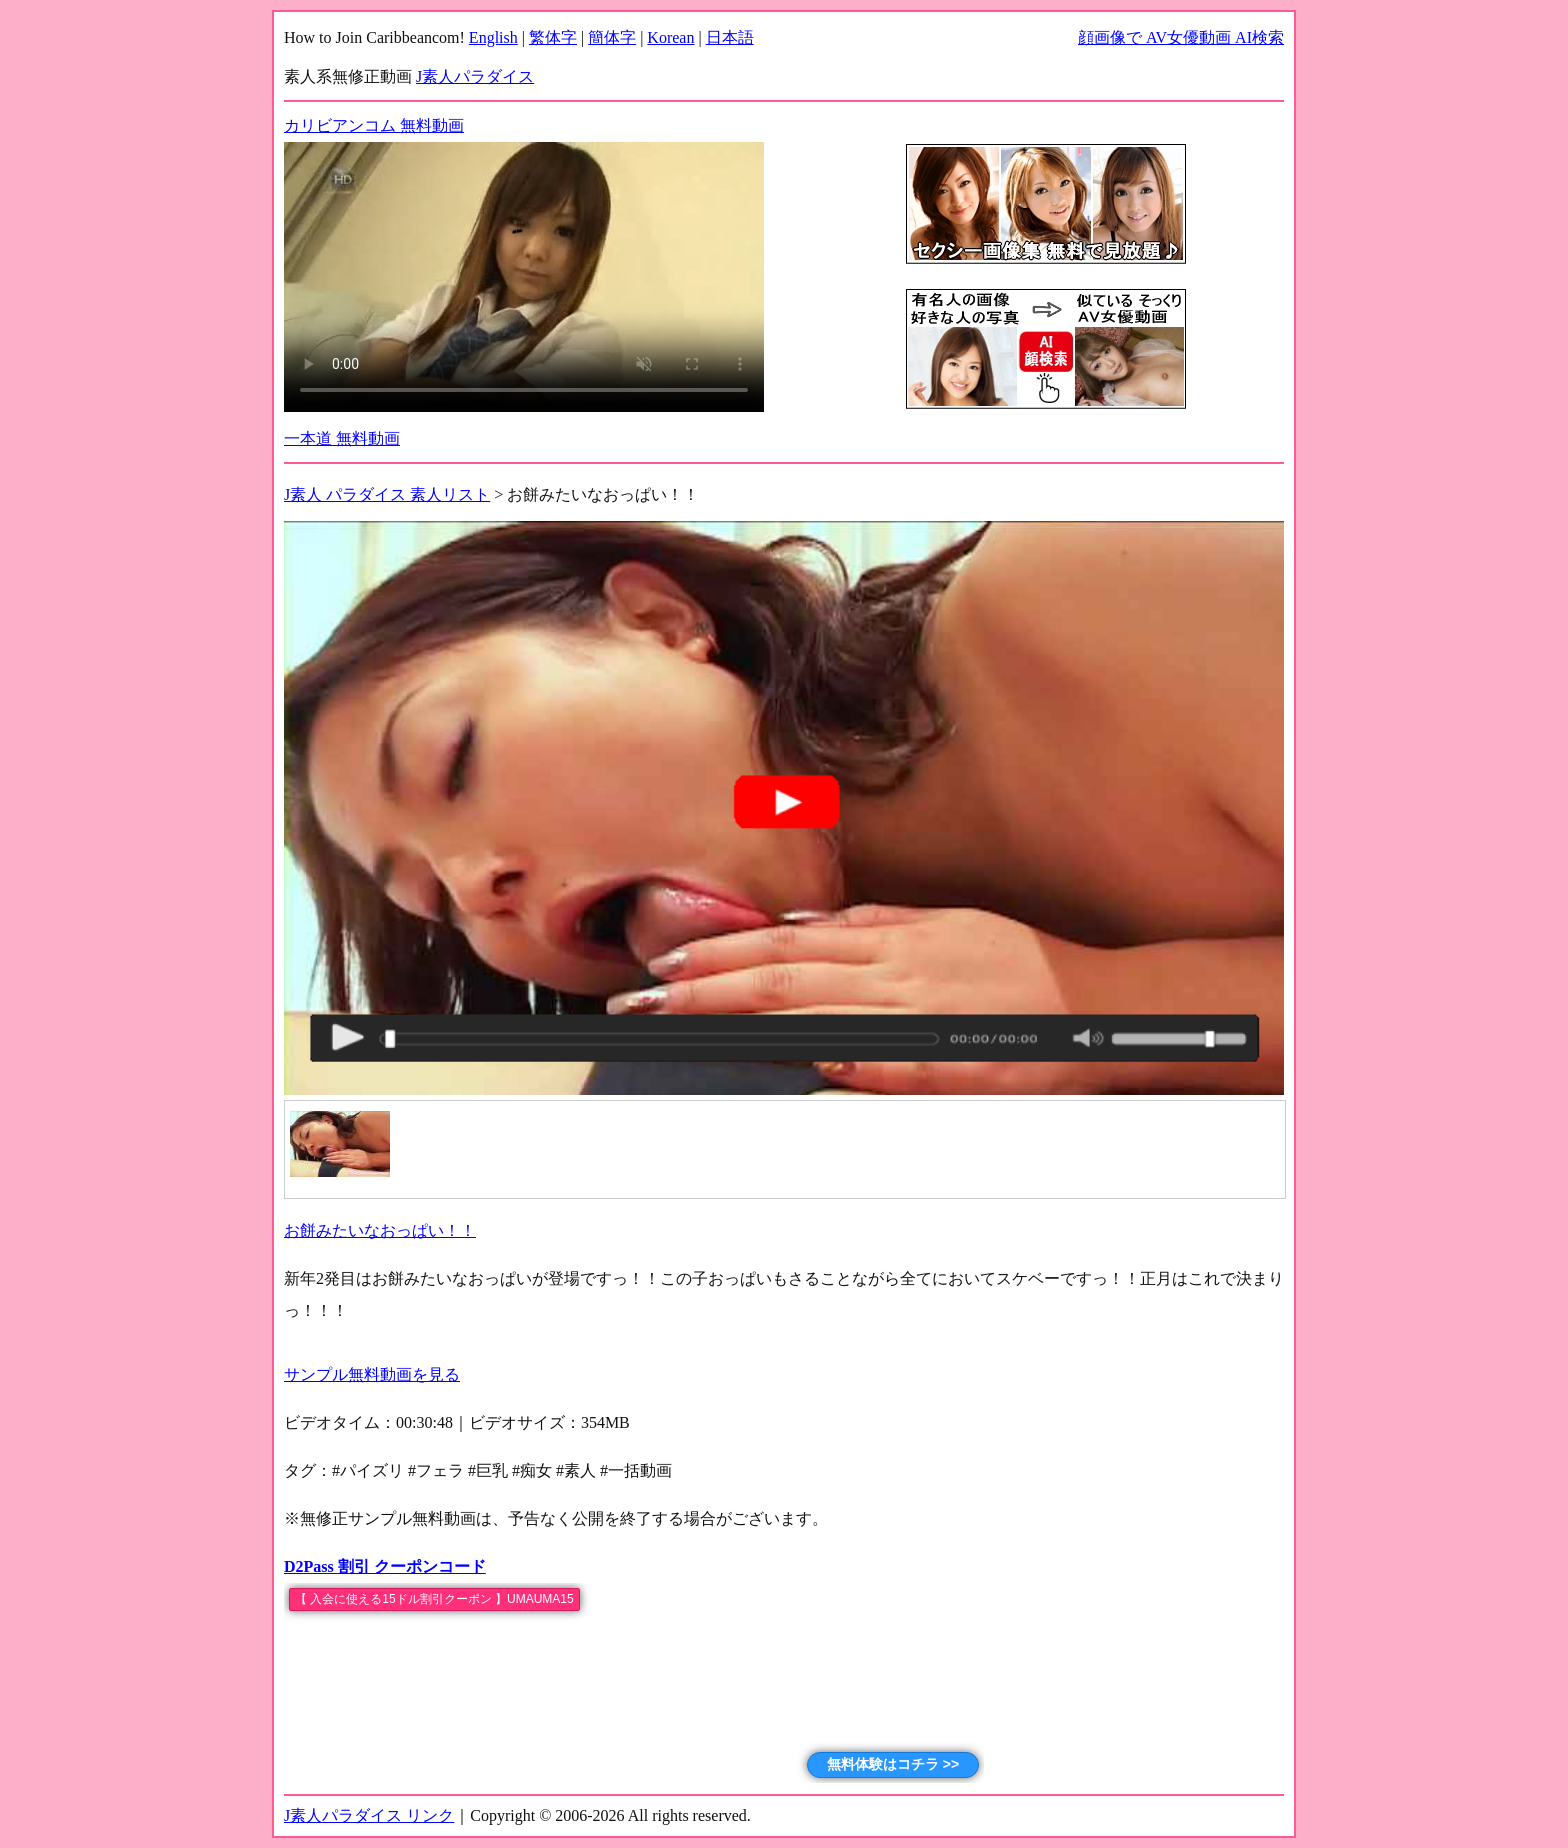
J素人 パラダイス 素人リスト (387, 494)
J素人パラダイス (475, 76)
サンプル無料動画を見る (372, 1374)
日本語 (730, 37)
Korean (670, 37)
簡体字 (612, 37)
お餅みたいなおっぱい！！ (380, 1230)
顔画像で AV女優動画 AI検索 (1181, 37)
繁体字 (553, 37)
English (493, 37)
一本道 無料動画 (342, 438)
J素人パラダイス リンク (369, 1815)
